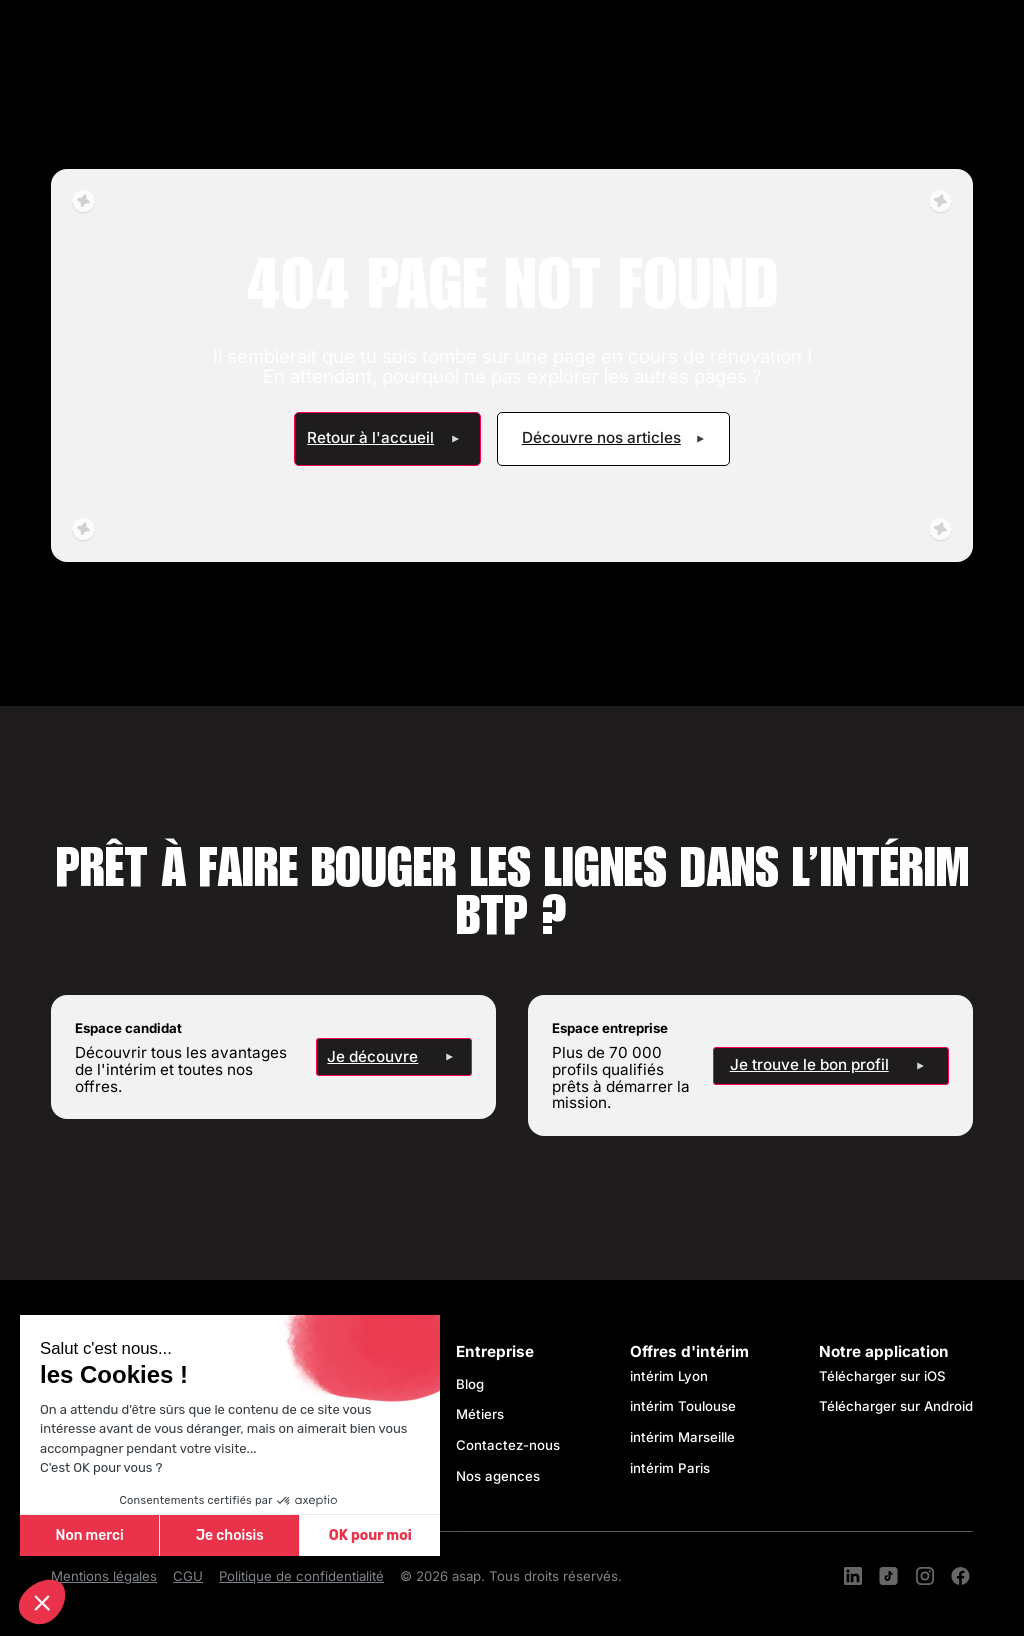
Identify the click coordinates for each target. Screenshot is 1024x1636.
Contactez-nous (508, 1445)
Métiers (480, 1414)
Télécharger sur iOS (882, 1376)
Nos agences (498, 1476)
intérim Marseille (686, 1437)
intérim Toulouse (683, 1406)
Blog (470, 1384)
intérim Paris (670, 1468)
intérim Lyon (669, 1376)
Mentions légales (104, 1576)
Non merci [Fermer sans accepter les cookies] (89, 1535)
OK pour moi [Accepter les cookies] (370, 1535)
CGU (188, 1576)
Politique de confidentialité (301, 1576)
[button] (42, 1602)
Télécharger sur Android (896, 1406)
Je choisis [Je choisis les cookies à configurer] (230, 1535)
